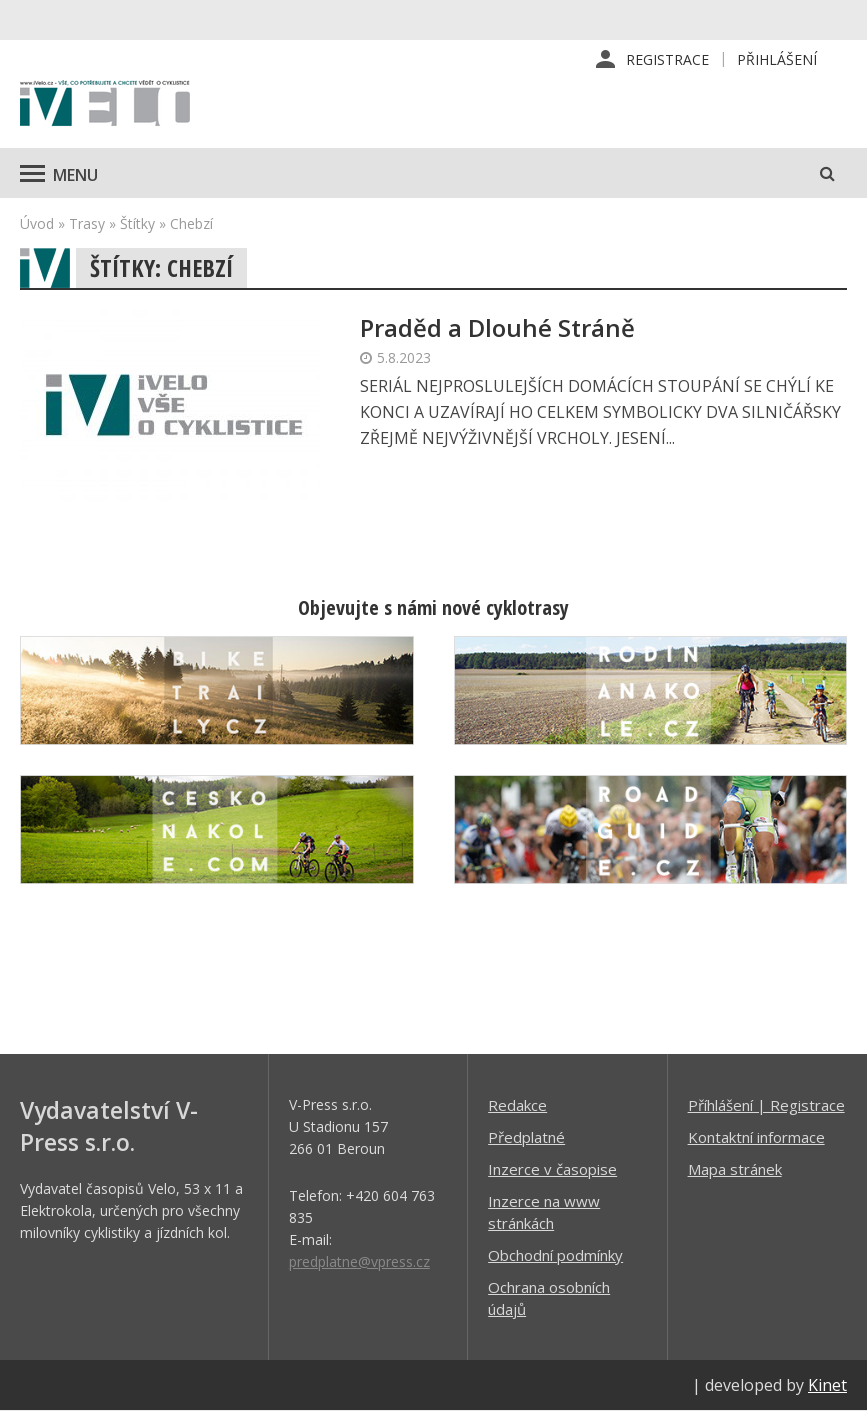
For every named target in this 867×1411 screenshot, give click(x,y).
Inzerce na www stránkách (544, 1212)
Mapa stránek (735, 1169)
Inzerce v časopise (552, 1169)
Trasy (87, 223)
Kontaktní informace (756, 1137)
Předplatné (526, 1137)
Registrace (667, 59)
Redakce (517, 1105)
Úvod (37, 223)
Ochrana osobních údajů (549, 1298)
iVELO (105, 105)
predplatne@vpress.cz (359, 1261)
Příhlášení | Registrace (766, 1105)
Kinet (827, 1385)
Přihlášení (777, 59)
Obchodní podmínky (555, 1255)
